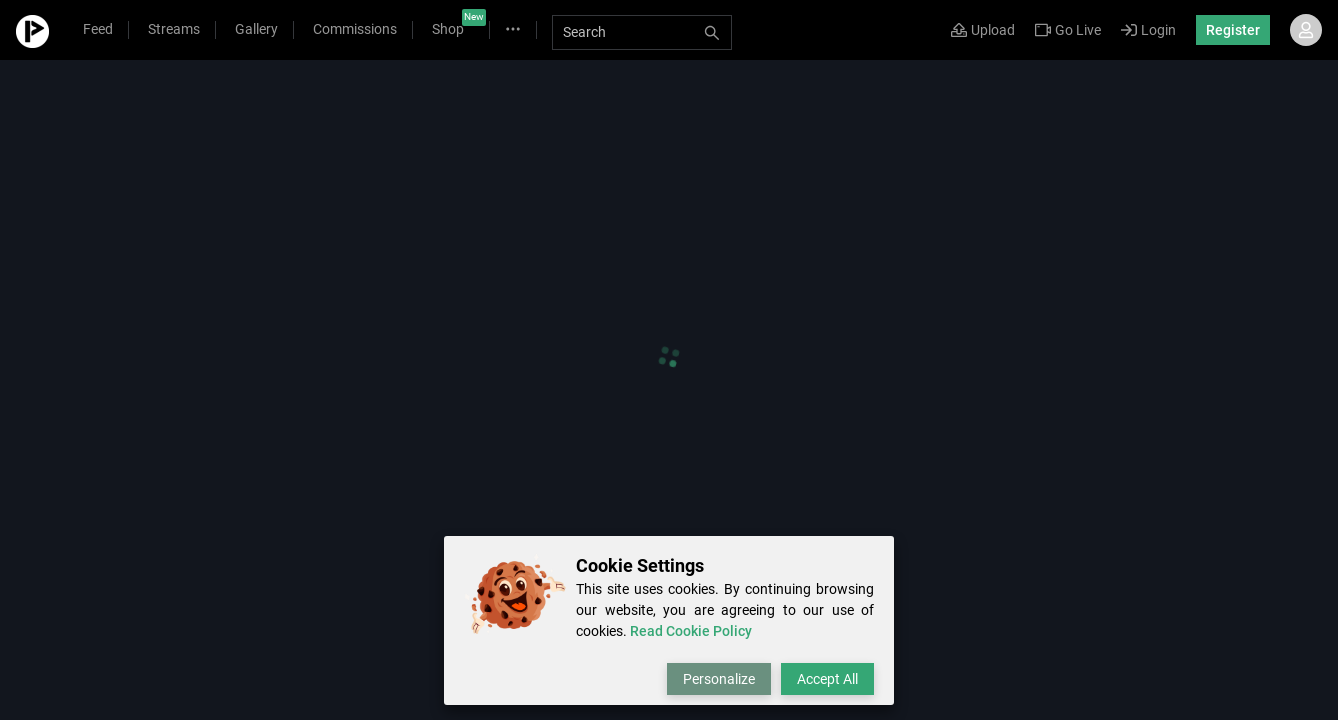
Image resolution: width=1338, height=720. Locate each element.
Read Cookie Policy (691, 631)
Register (1233, 30)
